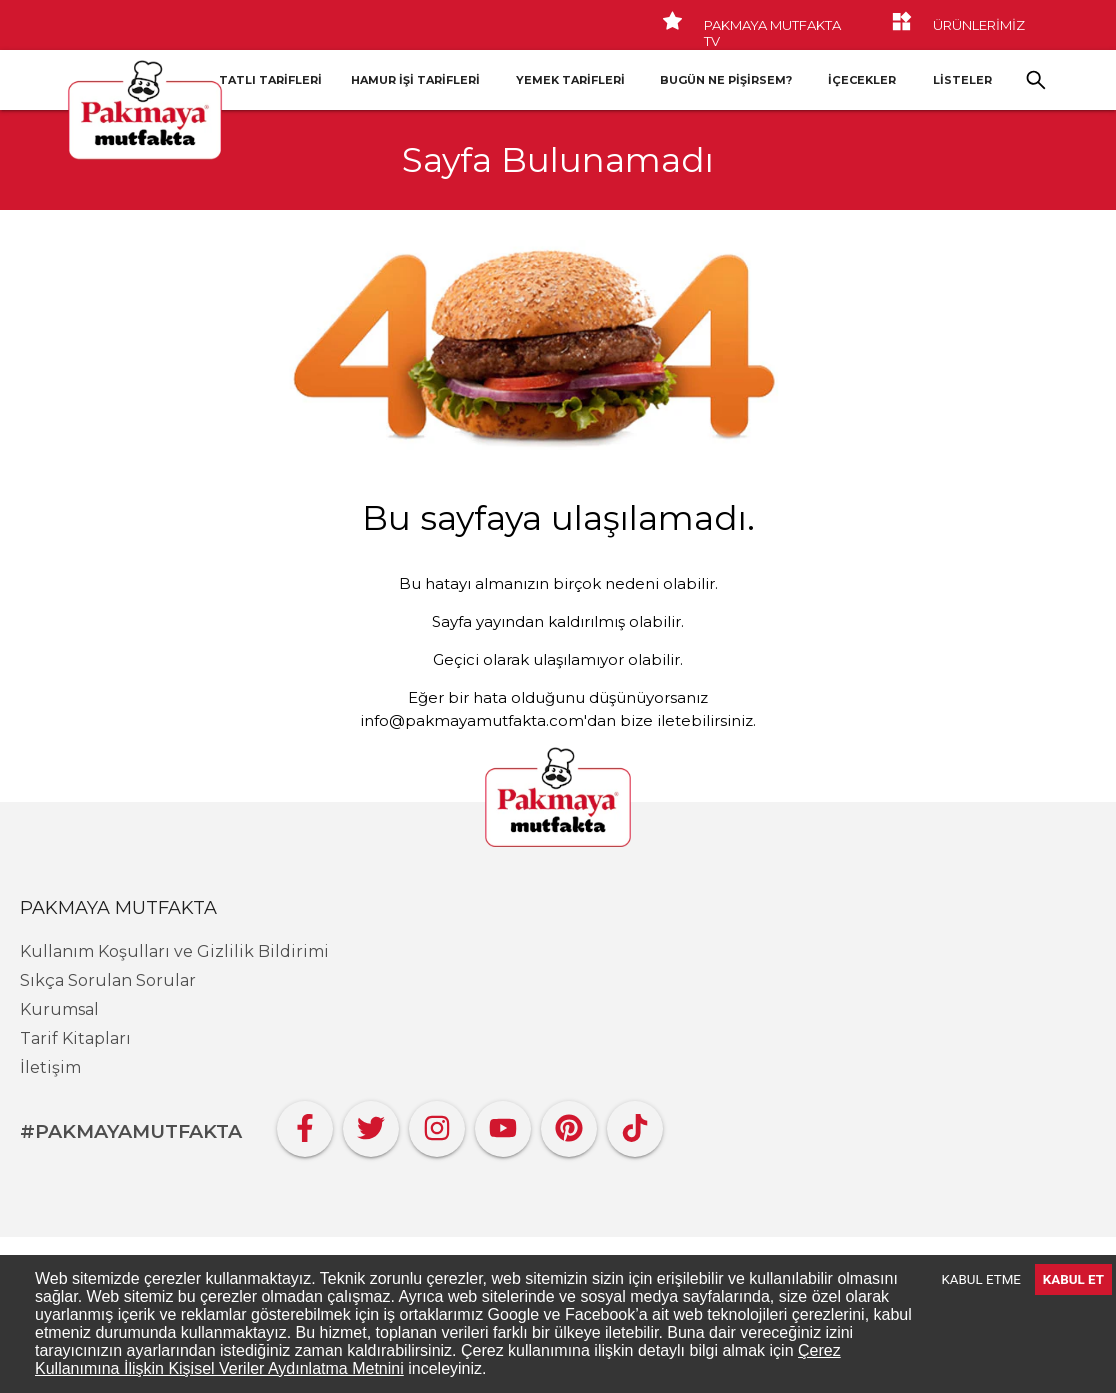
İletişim (50, 1067)
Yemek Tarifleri (570, 80)
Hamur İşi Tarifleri (415, 80)
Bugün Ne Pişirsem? (726, 80)
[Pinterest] (569, 1123)
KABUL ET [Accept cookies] (1073, 1279)
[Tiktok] (635, 1123)
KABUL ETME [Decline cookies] (981, 1279)
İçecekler (862, 80)
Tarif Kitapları (75, 1038)
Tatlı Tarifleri (270, 80)
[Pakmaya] (558, 799)
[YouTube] (503, 1123)
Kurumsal (59, 1009)
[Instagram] (437, 1123)
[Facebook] (305, 1123)
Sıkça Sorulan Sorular (108, 980)
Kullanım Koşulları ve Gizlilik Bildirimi (174, 951)
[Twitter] (371, 1123)
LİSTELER (962, 80)
